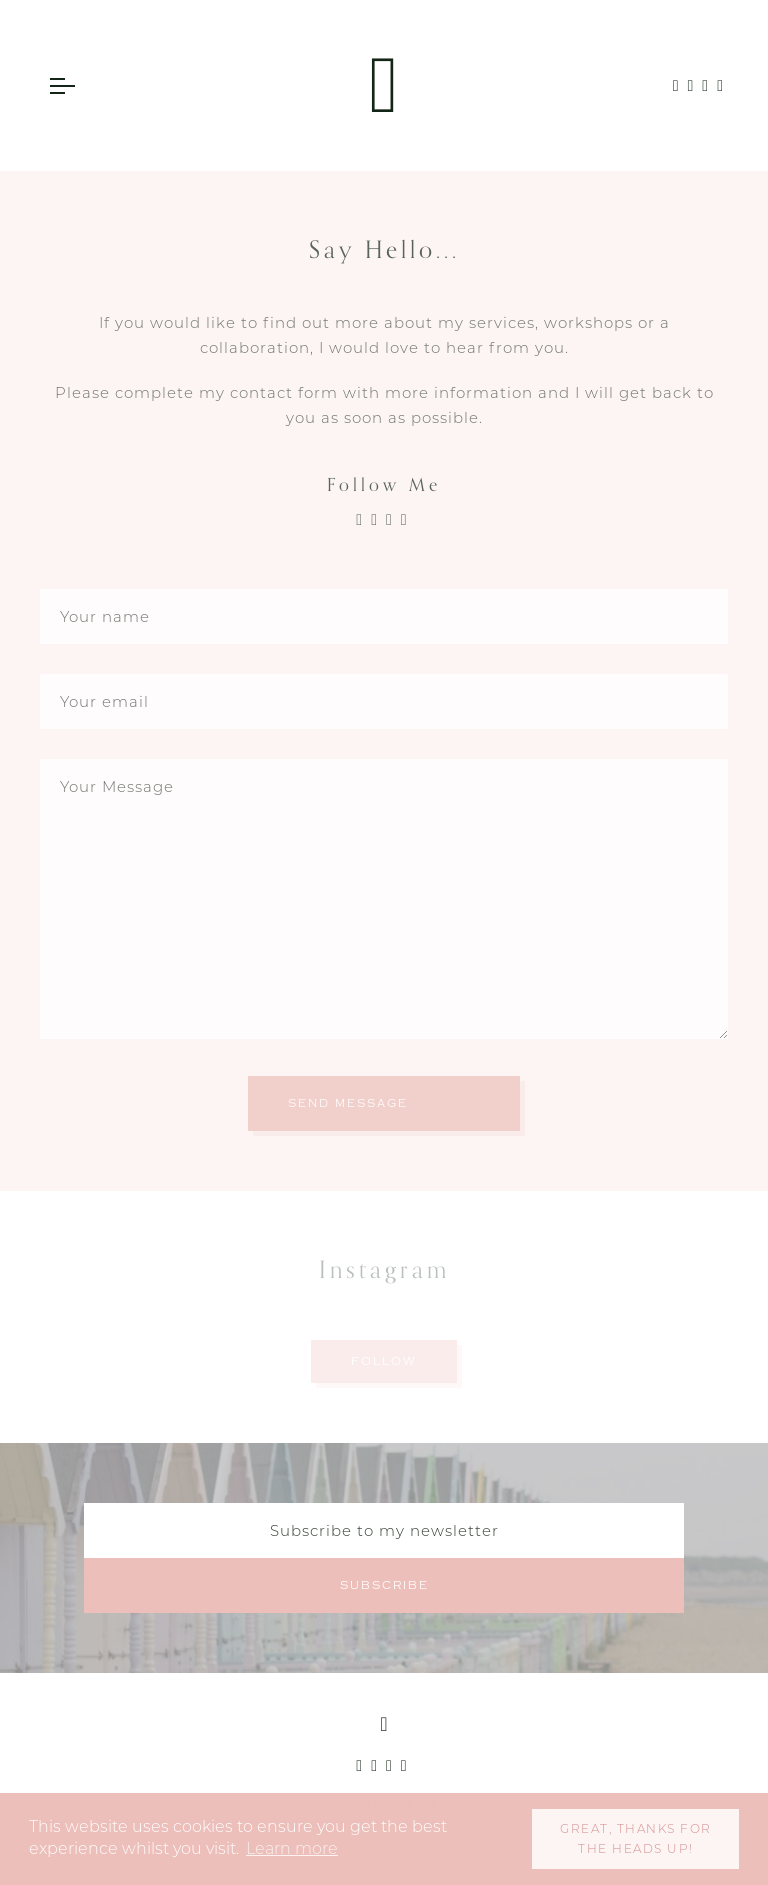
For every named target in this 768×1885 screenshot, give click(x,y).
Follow (384, 1361)
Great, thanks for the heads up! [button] (636, 1838)
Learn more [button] (292, 1848)
